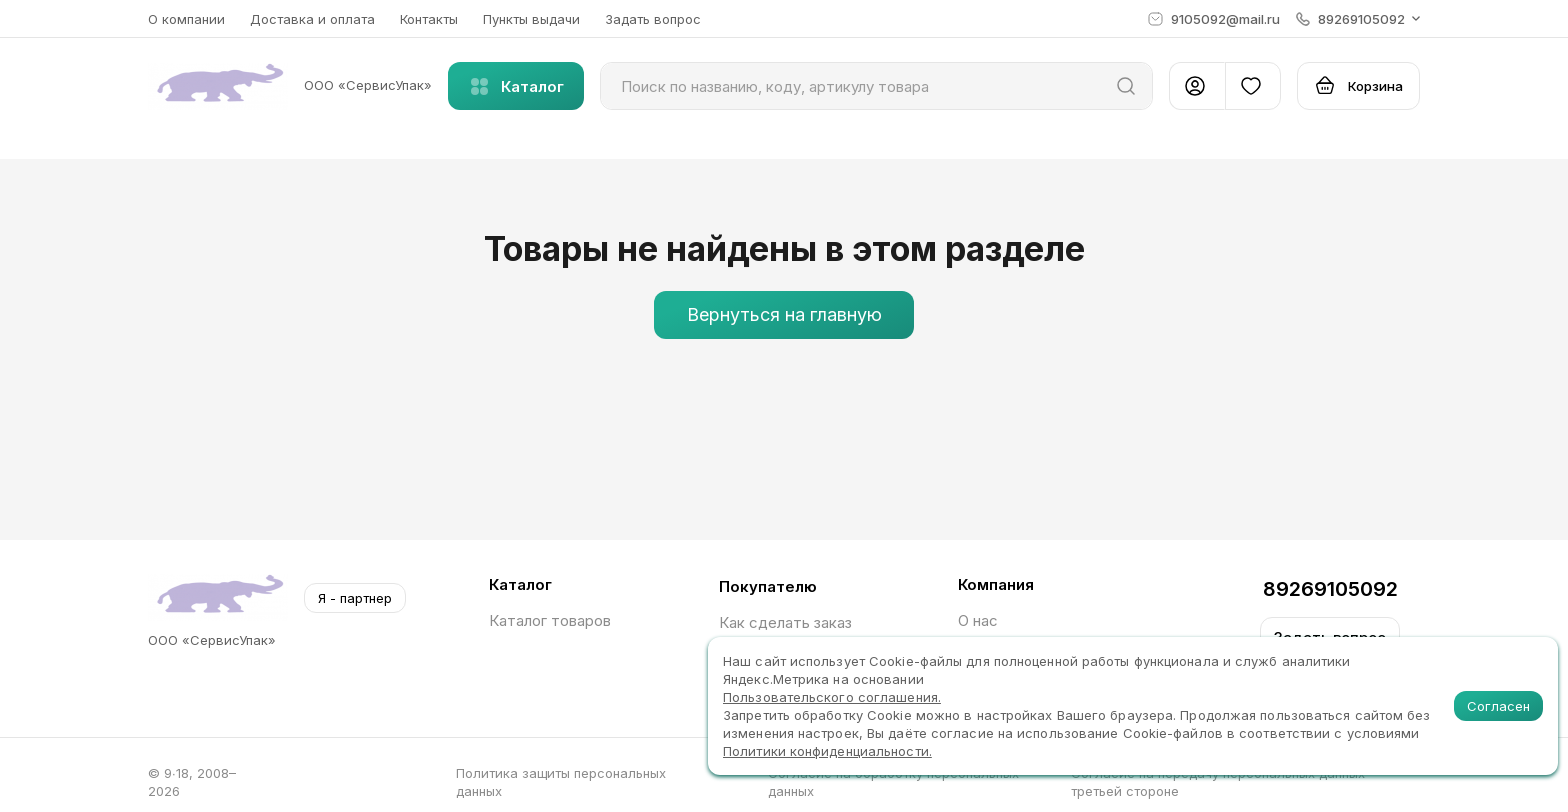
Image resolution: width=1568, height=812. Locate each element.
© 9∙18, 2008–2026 (192, 782)
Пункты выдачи (531, 19)
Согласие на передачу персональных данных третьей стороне (1218, 782)
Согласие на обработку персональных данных (893, 782)
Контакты (429, 19)
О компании (186, 19)
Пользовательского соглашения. (832, 697)
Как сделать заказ (785, 622)
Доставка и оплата (312, 19)
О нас (978, 620)
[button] (1358, 19)
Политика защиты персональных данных (561, 782)
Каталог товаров (550, 620)
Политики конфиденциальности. (827, 751)
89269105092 (1330, 589)
